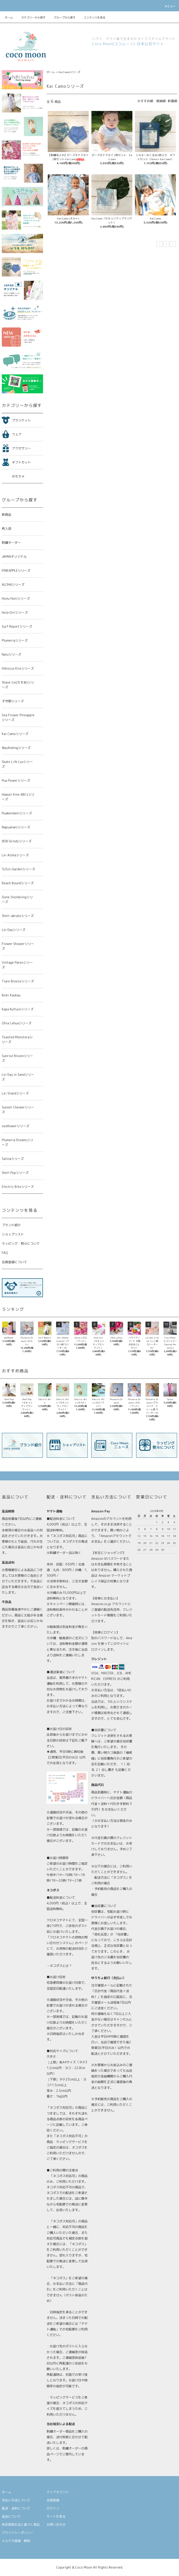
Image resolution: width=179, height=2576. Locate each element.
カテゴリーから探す (30, 17)
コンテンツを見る (91, 17)
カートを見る (56, 2516)
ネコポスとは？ (61, 1965)
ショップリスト (13, 1234)
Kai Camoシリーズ (69, 72)
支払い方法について (16, 2500)
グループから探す (61, 17)
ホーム (9, 17)
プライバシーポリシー (17, 2532)
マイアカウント (58, 2492)
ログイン (53, 2508)
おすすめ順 (145, 101)
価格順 (161, 101)
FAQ (5, 1253)
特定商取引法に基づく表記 (21, 2524)
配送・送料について (16, 2508)
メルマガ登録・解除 (16, 2541)
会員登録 (53, 2500)
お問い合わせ (56, 2524)
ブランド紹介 (11, 1225)
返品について (11, 2516)
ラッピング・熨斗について (21, 1243)
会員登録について (14, 1262)
